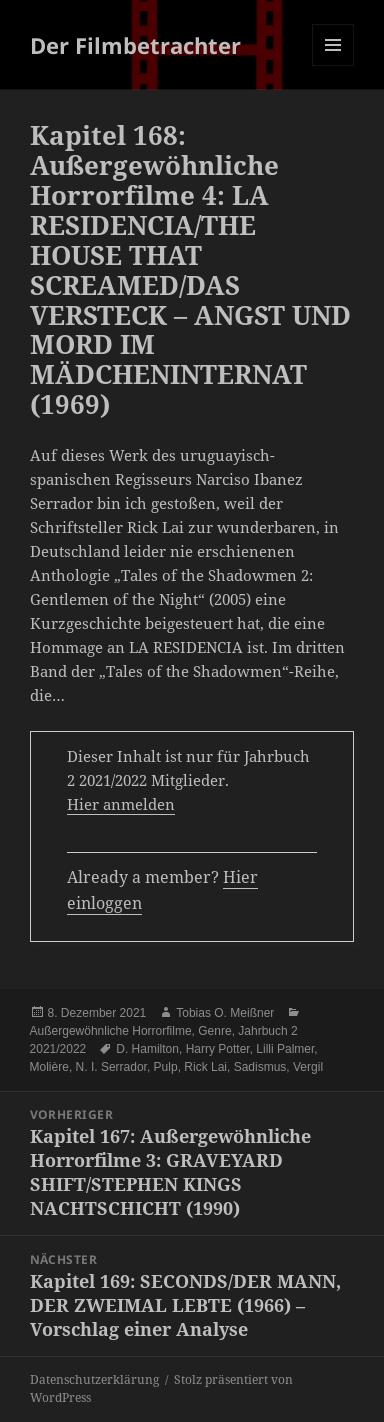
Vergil (308, 1067)
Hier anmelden (121, 804)
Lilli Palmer (285, 1049)
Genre (214, 1031)
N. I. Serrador (111, 1067)
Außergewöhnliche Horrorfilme (111, 1031)
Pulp (166, 1067)
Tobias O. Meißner (225, 1013)
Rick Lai (205, 1067)
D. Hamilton (147, 1049)
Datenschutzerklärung (94, 1379)
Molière (49, 1067)
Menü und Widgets (333, 65)
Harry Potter (218, 1049)
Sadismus (260, 1067)
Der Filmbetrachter (135, 45)
